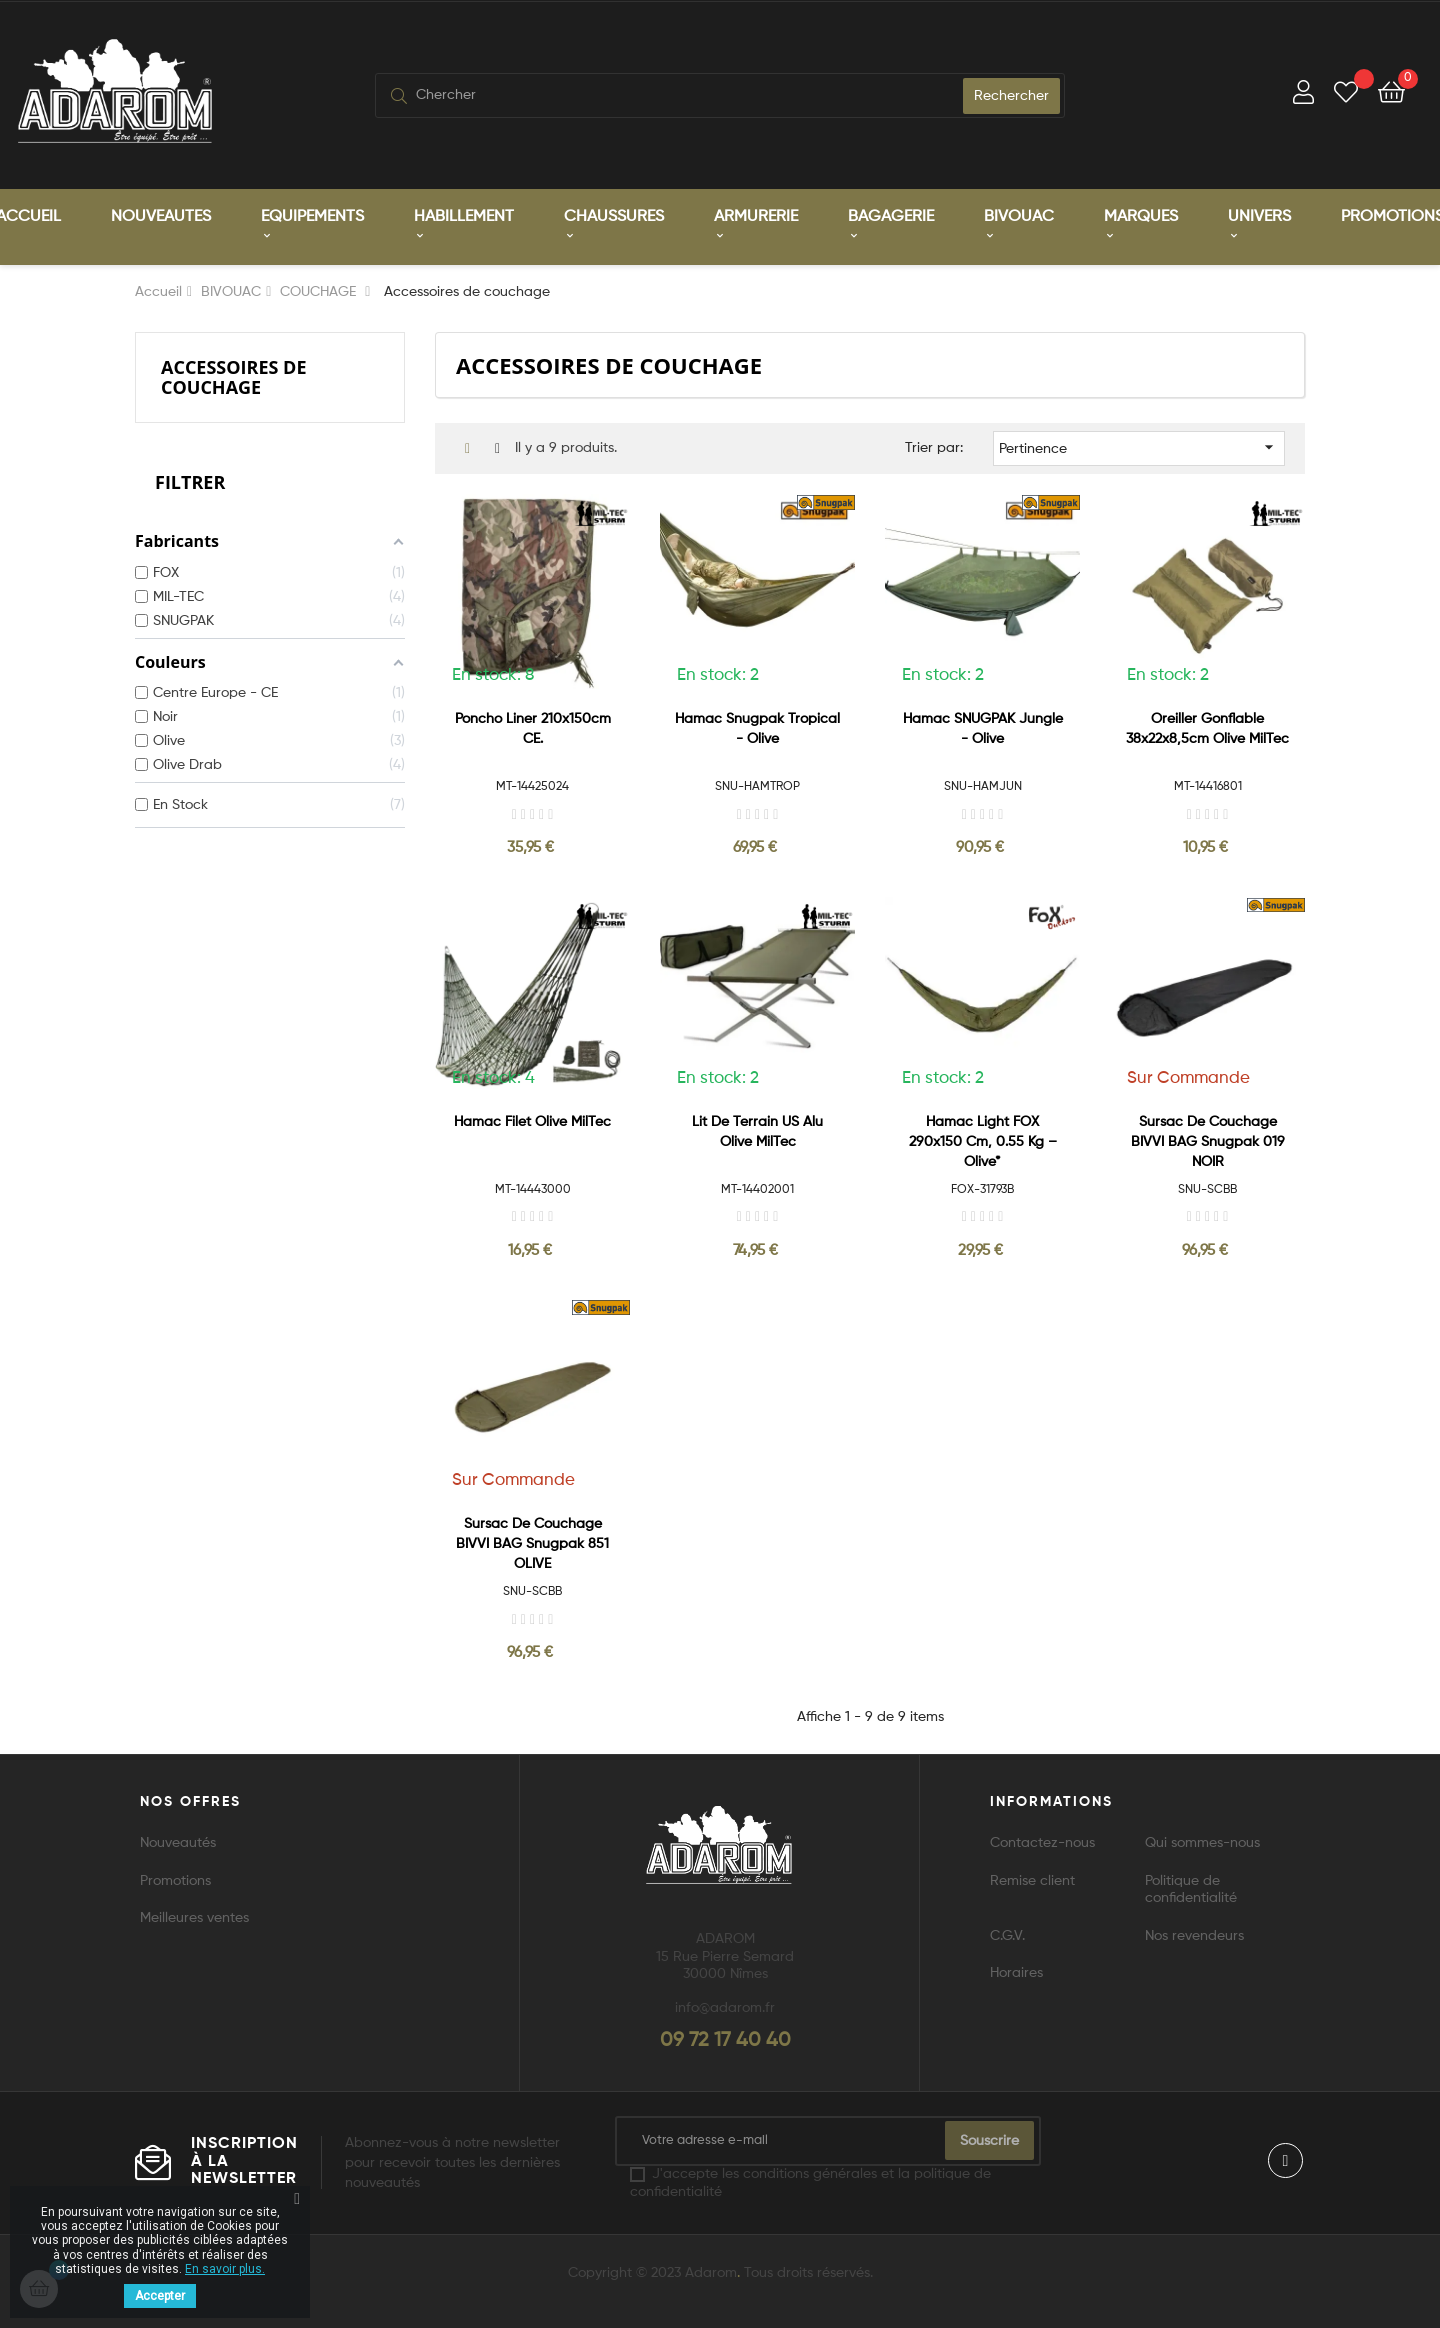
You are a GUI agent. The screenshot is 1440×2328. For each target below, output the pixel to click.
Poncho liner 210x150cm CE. (533, 727)
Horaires (1016, 1971)
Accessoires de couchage (234, 374)
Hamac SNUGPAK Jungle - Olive (983, 727)
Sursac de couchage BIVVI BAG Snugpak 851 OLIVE (532, 1542)
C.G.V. (1007, 1934)
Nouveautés (178, 1841)
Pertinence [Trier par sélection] (1139, 445)
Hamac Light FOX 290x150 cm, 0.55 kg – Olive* (983, 1139)
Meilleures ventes (194, 1916)
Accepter (160, 2296)
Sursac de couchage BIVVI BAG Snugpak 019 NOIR (1208, 1139)
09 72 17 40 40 (725, 2039)
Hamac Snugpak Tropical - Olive (757, 727)
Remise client (1032, 1879)
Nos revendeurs (1194, 1934)
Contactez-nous (1042, 1841)
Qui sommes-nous (1202, 1841)
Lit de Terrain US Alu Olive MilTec (757, 1129)
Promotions (175, 1879)
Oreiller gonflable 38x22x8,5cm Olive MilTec (1207, 727)
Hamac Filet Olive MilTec (532, 1119)
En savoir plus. (225, 2269)
